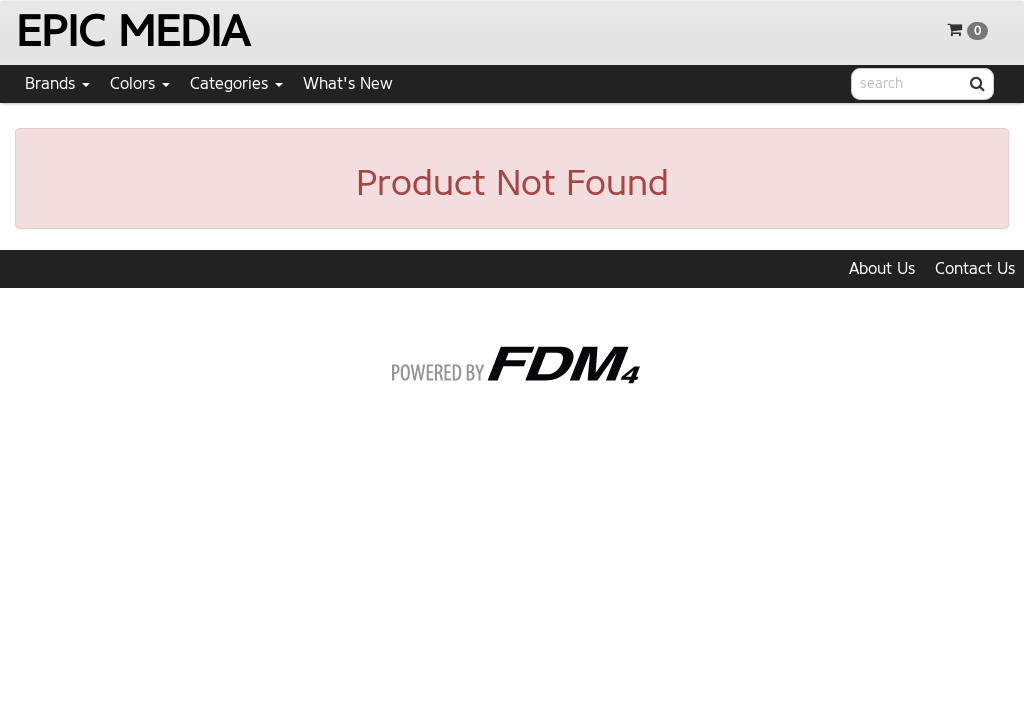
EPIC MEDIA (132, 31)
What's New (348, 83)
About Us (882, 268)
